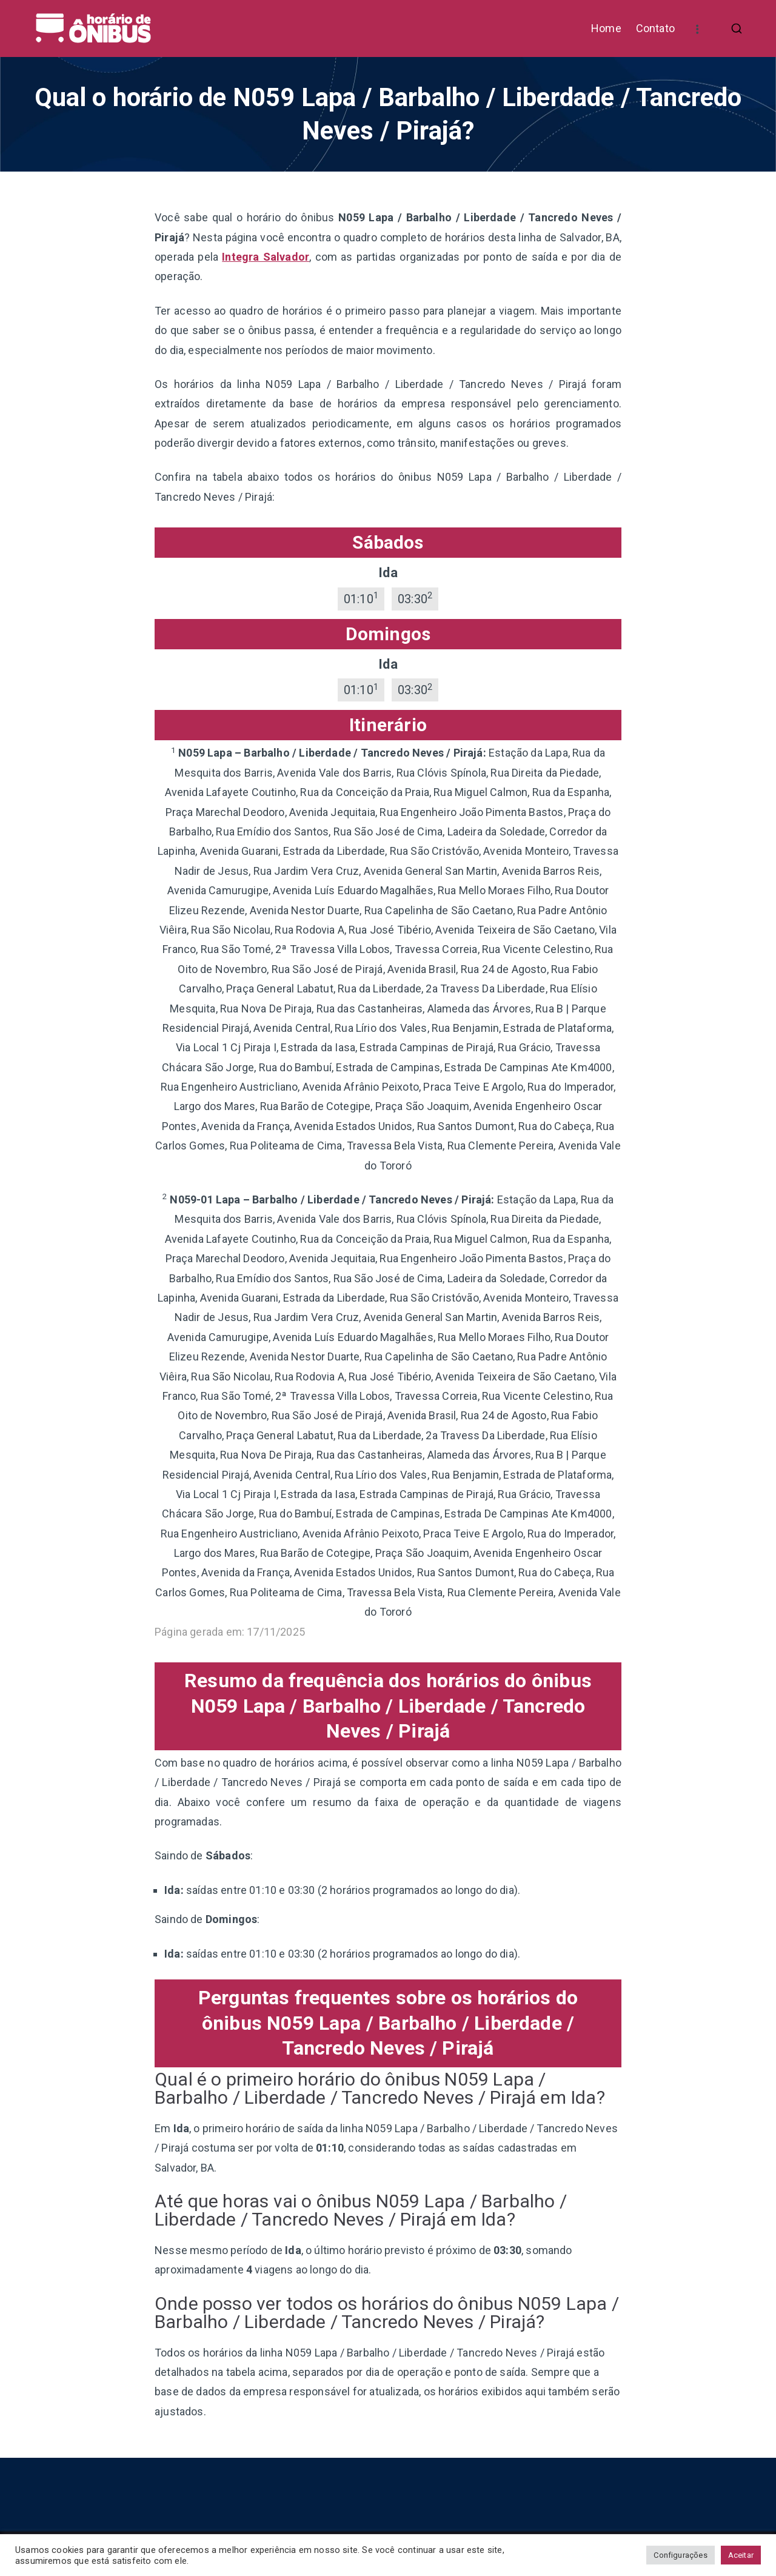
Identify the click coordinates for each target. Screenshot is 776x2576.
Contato (655, 28)
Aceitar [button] (741, 2555)
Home (606, 28)
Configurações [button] (680, 2555)
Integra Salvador (265, 256)
